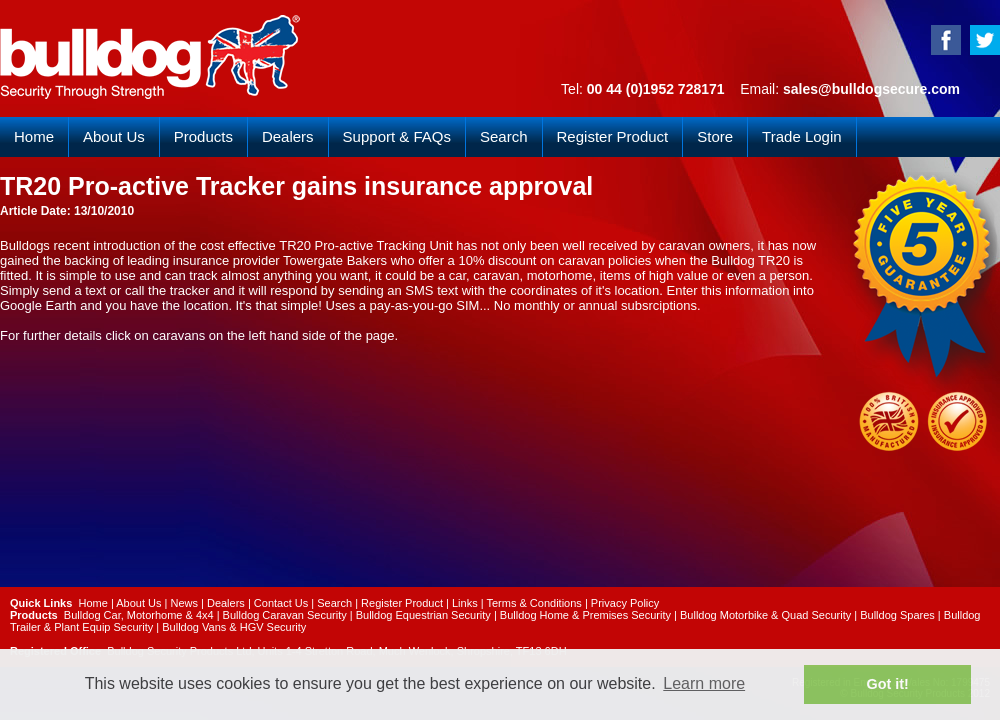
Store (715, 136)
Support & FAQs (397, 136)
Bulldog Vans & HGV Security (234, 627)
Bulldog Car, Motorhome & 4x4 (139, 615)
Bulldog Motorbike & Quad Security (765, 615)
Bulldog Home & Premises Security (585, 615)
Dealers (288, 136)
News (184, 603)
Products (203, 136)
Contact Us (281, 603)
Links (465, 603)
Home (34, 136)
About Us (114, 136)
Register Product (613, 136)
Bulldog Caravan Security (285, 615)
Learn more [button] (704, 683)
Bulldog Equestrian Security (423, 615)
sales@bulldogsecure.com (871, 89)
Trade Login (802, 136)
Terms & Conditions (533, 603)
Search (504, 136)
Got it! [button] (888, 684)
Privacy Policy (625, 603)
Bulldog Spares (897, 615)
